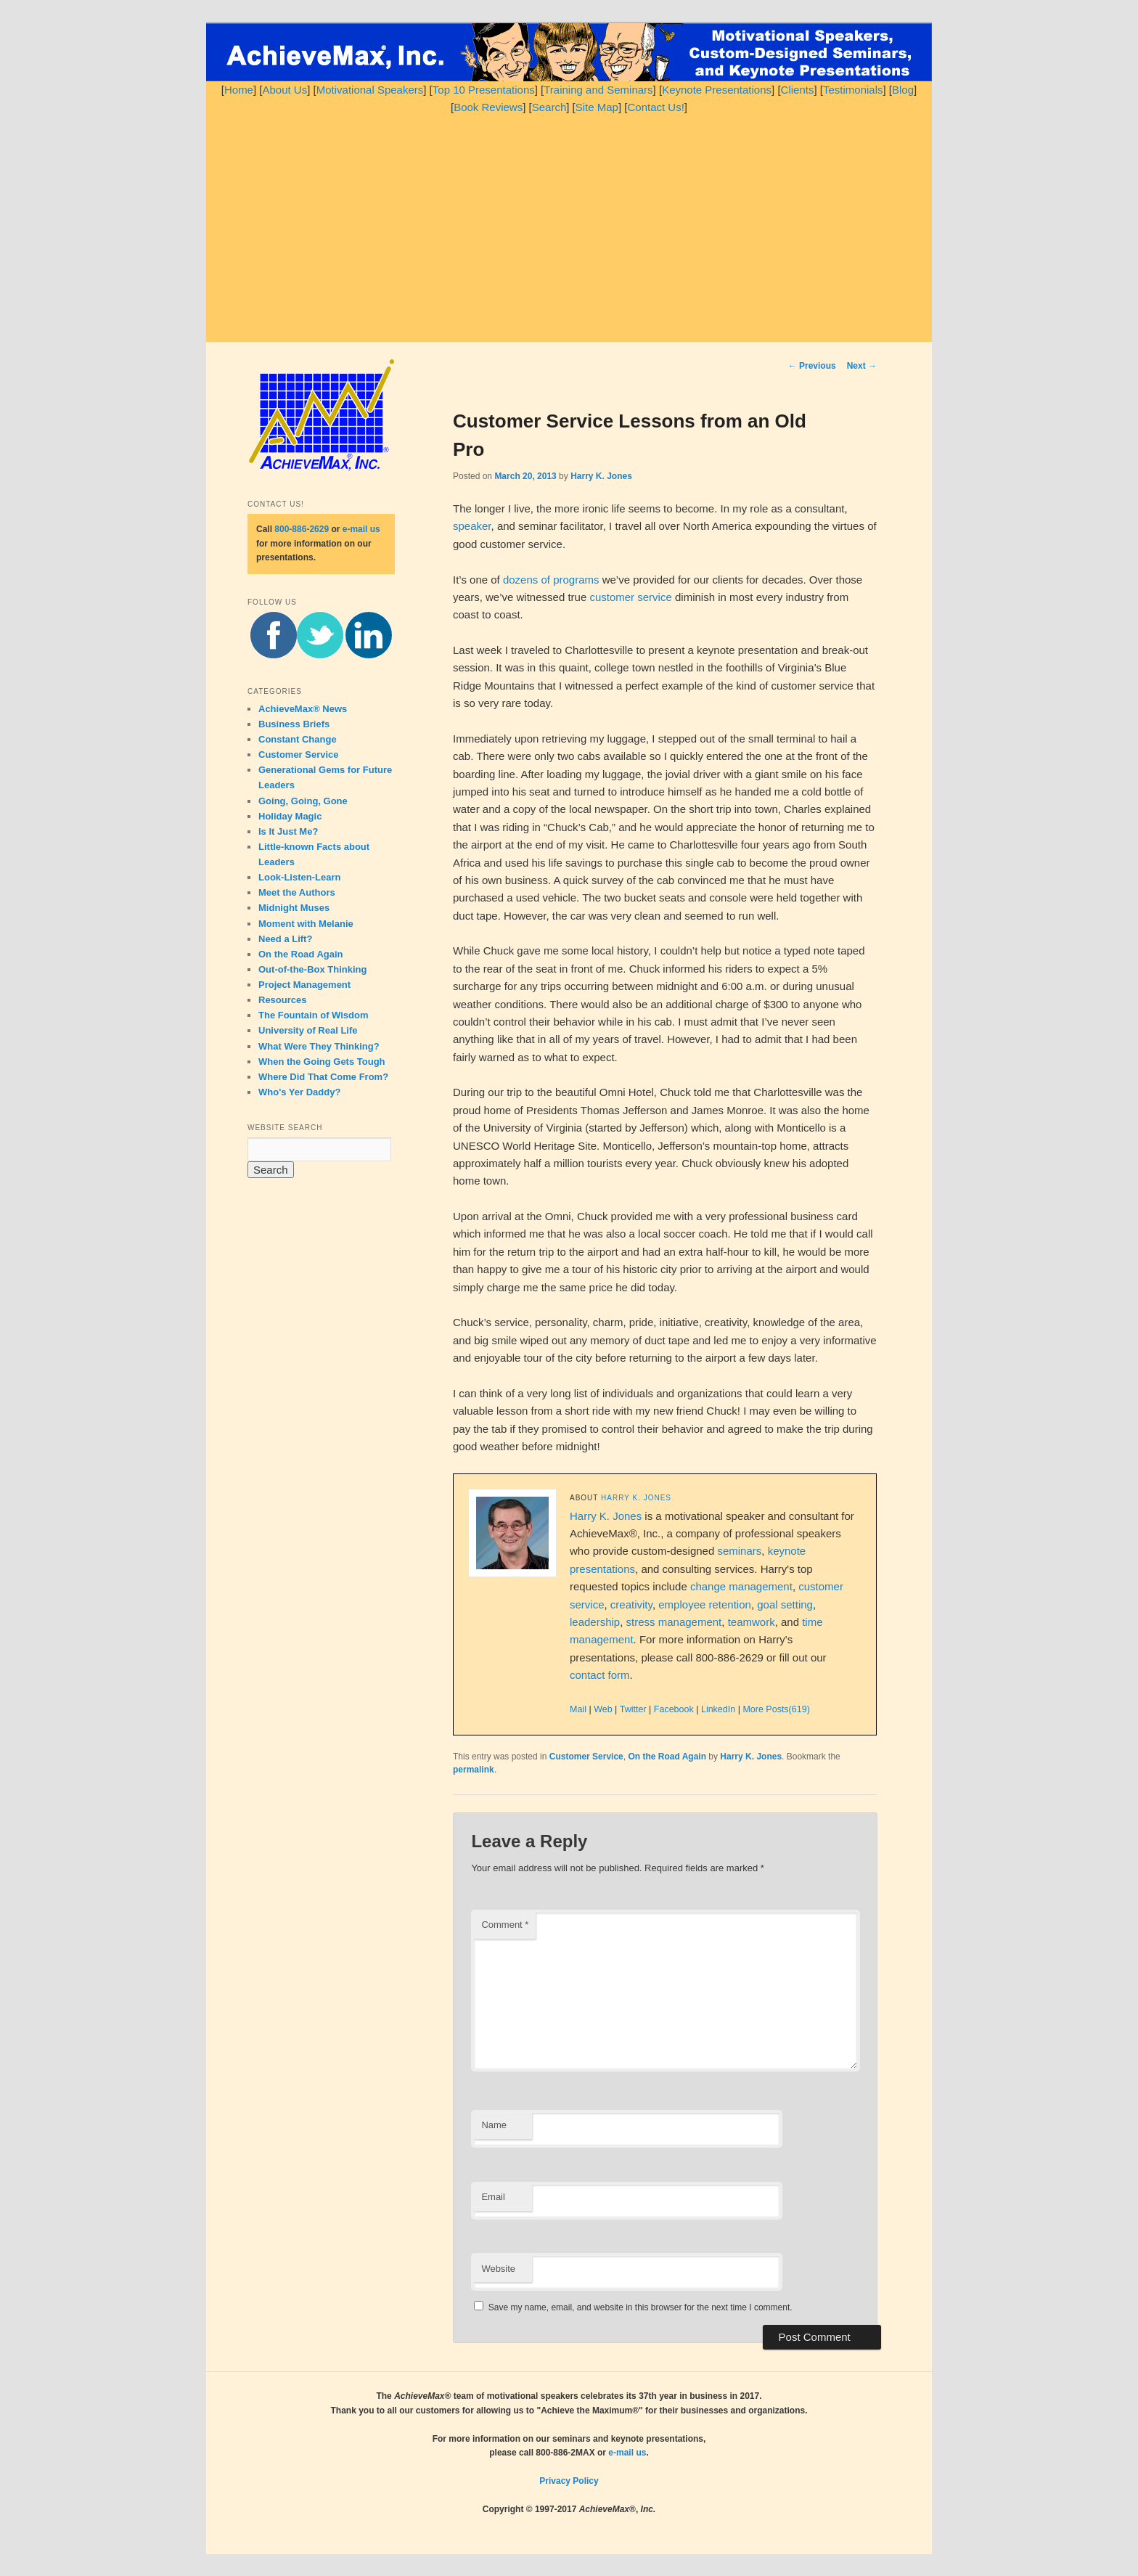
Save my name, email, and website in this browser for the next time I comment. (640, 2307)
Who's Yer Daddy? (299, 1092)
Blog (903, 89)
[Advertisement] (569, 225)
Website (498, 2268)
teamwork (751, 1622)
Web (603, 1709)
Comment (504, 1924)
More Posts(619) (775, 1709)
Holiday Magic (290, 816)
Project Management (304, 984)
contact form (600, 1675)
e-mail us (361, 529)
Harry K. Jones (601, 476)
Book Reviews (488, 107)
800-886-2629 (301, 529)
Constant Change (297, 739)
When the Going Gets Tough (321, 1061)
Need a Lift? (285, 938)
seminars (739, 1551)
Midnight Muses (293, 907)
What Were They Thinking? (319, 1046)
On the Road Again (667, 1756)
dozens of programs (551, 579)
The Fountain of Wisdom (313, 1015)
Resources (282, 999)
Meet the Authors (296, 892)
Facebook (674, 1709)
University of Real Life (308, 1030)
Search (549, 107)
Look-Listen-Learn (299, 877)
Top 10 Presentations (484, 89)
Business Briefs (293, 724)
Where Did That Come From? (323, 1076)
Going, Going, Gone (303, 801)
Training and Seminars (598, 89)
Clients (797, 89)
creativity (631, 1604)
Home (238, 89)
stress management (674, 1622)
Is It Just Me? (288, 831)
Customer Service (586, 1756)
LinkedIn (718, 1709)
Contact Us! (655, 107)
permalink (473, 1770)
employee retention (704, 1604)
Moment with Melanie (305, 923)
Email (493, 2196)
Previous (812, 366)
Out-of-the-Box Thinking (312, 969)
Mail (578, 1709)
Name (494, 2124)
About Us (284, 89)
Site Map (597, 107)
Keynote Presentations (716, 89)
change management (741, 1586)
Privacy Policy (568, 2481)
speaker (472, 526)
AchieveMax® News (302, 708)
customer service (630, 597)
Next (862, 366)
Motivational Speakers (370, 89)
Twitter (633, 1709)
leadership (595, 1622)
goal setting (785, 1604)
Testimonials (853, 89)
